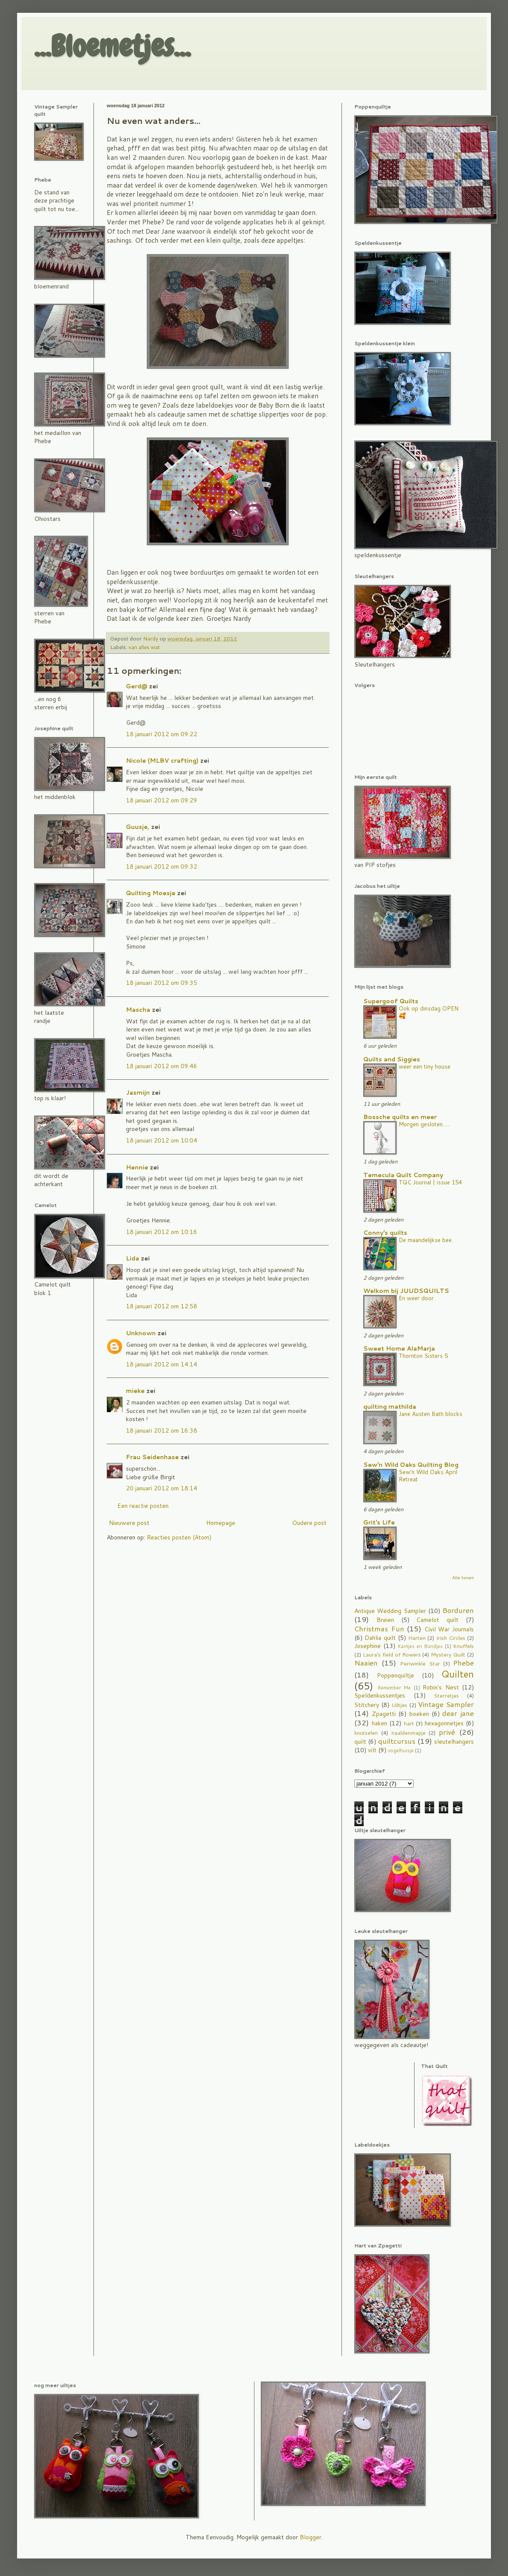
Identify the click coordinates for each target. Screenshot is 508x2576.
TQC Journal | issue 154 (430, 1182)
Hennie (137, 1167)
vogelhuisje (401, 1750)
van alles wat (144, 647)
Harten (417, 1638)
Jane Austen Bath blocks (430, 1414)
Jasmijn (138, 1092)
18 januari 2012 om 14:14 (161, 1364)
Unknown (141, 1333)
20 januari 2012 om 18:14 (161, 1488)
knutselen (366, 1732)
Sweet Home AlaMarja (399, 1348)
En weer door (416, 1298)
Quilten (457, 1673)
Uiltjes (399, 1705)
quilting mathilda (389, 1406)
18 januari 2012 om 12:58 (161, 1306)
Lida (132, 1258)
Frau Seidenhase (152, 1457)
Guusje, (137, 826)
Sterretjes (446, 1695)
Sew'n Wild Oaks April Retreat (428, 1475)
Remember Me (394, 1687)
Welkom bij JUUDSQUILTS (406, 1291)
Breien (385, 1620)
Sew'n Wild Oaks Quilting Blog (410, 1464)
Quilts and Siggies (391, 1059)
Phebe (463, 1663)
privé (447, 1732)
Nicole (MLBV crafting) (162, 760)
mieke (135, 1390)
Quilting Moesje (150, 893)
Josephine (367, 1646)
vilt (372, 1750)
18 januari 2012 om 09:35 (161, 982)
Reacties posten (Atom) (179, 1537)
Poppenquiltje (395, 1675)
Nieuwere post (129, 1523)
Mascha (138, 1009)
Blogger (310, 2537)
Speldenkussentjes (379, 1695)
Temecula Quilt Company (403, 1175)
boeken (419, 1714)
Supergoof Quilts (390, 1001)
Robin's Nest (441, 1687)
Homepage (220, 1523)
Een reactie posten (143, 1505)
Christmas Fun (379, 1628)
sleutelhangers (454, 1741)
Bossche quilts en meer (400, 1117)
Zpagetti (384, 1714)
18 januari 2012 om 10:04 (161, 1140)
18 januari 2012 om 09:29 (161, 800)
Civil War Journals (449, 1629)
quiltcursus (396, 1741)
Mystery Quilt (448, 1654)
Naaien (366, 1663)
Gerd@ (136, 686)
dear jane (458, 1713)
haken (379, 1723)
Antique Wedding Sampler (390, 1611)
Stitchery (366, 1705)
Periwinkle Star (420, 1663)
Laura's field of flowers (392, 1654)
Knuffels (463, 1646)
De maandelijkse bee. (426, 1240)
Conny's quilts (385, 1232)
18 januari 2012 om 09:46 (161, 1066)
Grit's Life (379, 1522)
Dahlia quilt (380, 1637)
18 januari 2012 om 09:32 (161, 866)
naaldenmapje (408, 1732)
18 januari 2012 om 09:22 (161, 734)
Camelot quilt (437, 1620)
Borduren (458, 1610)
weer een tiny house (424, 1066)
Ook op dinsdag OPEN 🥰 (428, 1011)
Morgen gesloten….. (424, 1124)
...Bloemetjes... (112, 46)
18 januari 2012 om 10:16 (161, 1232)
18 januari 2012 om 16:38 (161, 1430)
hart (409, 1723)
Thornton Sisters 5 (423, 1355)
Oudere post (309, 1523)
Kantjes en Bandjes (420, 1646)
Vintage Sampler (446, 1704)
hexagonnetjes (444, 1723)
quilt (360, 1741)
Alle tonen (463, 1577)
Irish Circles (450, 1638)
